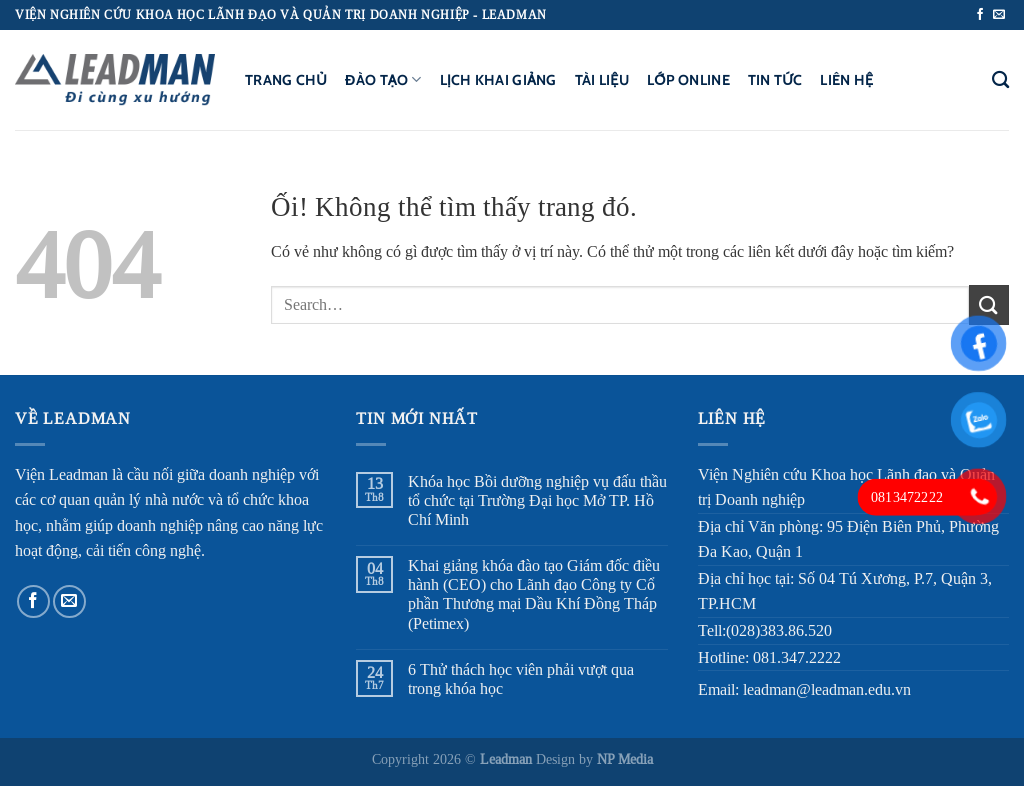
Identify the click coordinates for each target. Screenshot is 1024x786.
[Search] (1000, 80)
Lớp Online (688, 80)
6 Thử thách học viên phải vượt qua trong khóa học (521, 679)
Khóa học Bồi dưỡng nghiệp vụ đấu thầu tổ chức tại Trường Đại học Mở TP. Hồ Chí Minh (537, 500)
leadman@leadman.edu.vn (827, 689)
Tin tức (775, 80)
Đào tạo (383, 79)
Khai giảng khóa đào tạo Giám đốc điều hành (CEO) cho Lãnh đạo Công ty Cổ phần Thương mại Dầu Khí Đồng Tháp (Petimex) (534, 594)
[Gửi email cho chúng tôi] (999, 15)
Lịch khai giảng (498, 80)
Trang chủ (286, 80)
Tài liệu (602, 80)
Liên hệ (846, 80)
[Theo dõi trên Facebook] (980, 15)
